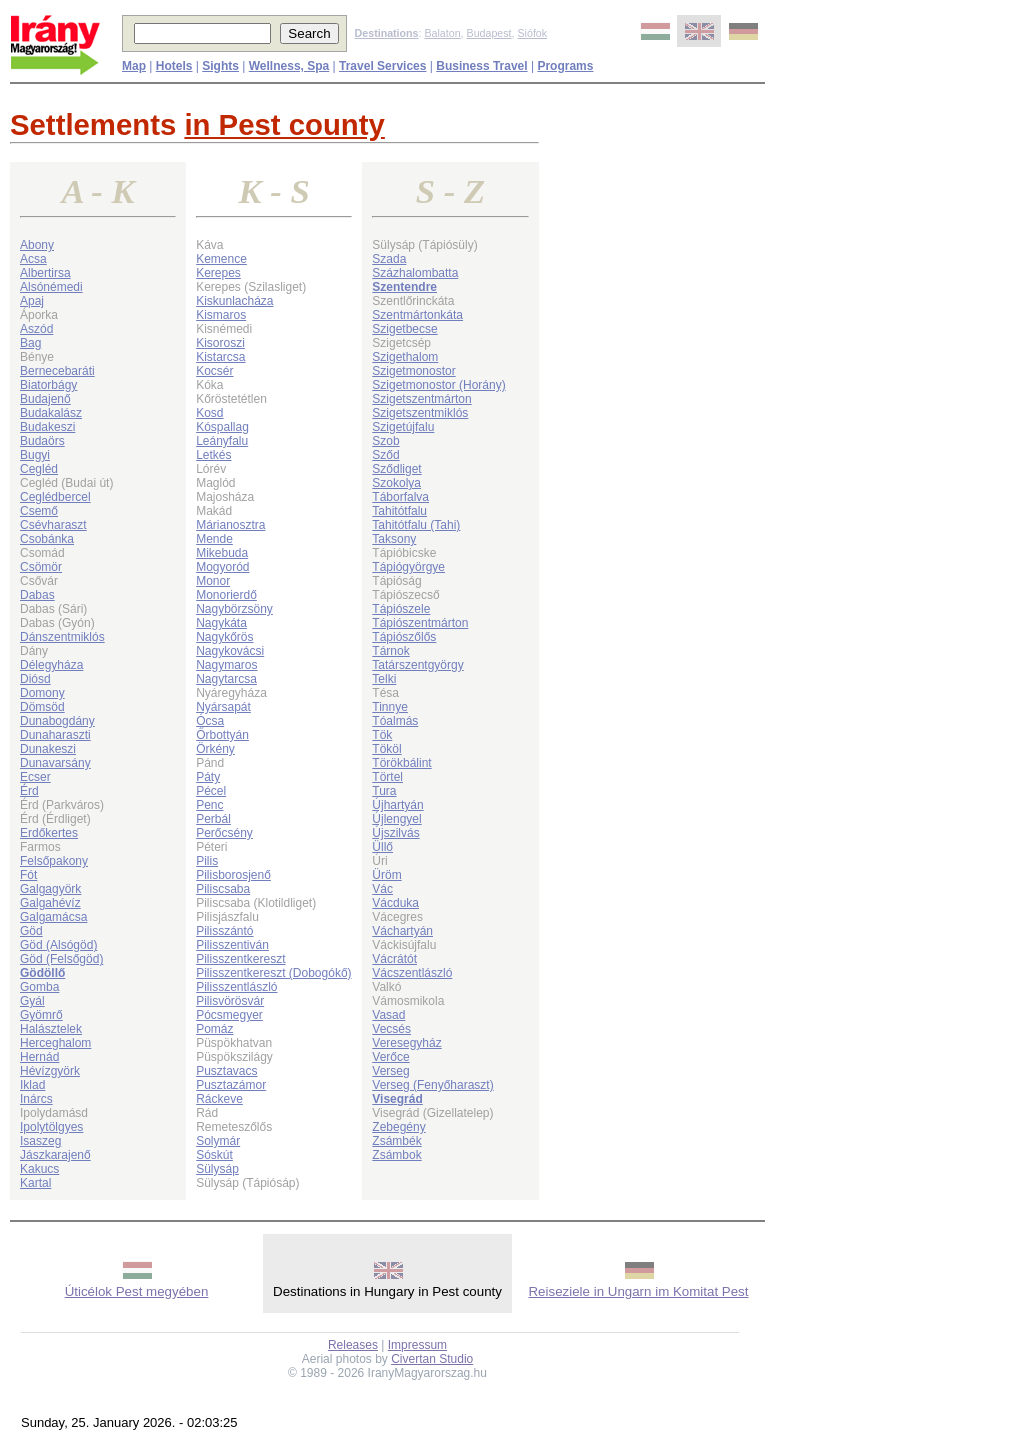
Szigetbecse (404, 329)
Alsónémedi (51, 287)
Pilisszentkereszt (240, 959)
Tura (384, 791)
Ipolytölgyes (51, 1127)
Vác (382, 889)
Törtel (387, 777)
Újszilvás (395, 833)
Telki (384, 679)
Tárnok (390, 651)
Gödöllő (42, 973)
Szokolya (396, 483)
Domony (42, 693)
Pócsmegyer (229, 1015)
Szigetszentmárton (421, 399)
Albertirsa (45, 273)
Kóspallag (222, 427)
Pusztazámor (231, 1085)
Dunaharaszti (55, 735)
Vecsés (391, 1029)
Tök (382, 735)
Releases (353, 1345)
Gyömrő (41, 1015)
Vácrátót (394, 959)
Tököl (386, 749)
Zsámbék (396, 1141)
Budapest (489, 33)
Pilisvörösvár (230, 1001)
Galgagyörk (50, 889)
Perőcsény (224, 833)
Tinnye (390, 707)
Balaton (442, 33)
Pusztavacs (226, 1071)
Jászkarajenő (55, 1155)
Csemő (39, 511)
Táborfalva (400, 497)
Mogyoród (222, 567)
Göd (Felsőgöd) (61, 959)
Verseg (390, 1071)
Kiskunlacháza (234, 301)
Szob (385, 441)
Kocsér (214, 371)
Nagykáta (221, 623)
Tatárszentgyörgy (417, 665)
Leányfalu (222, 441)
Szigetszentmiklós (420, 413)
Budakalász (51, 413)
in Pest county (284, 124)
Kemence (221, 259)
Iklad (32, 1085)
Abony (37, 245)
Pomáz (214, 1029)
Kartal (35, 1183)
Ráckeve (219, 1099)
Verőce (390, 1057)
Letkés (213, 455)
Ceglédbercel (55, 497)
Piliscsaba (223, 889)
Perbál (213, 819)
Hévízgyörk (50, 1071)
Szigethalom (405, 357)
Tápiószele (401, 609)
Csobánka (47, 539)
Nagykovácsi (230, 651)
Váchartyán (402, 931)
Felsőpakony (54, 861)
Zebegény (398, 1127)
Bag (30, 343)
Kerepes (218, 273)
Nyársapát (223, 707)
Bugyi (35, 455)
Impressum (417, 1345)
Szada (389, 259)
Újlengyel (396, 819)
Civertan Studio (432, 1359)
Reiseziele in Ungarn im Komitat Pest (638, 1291)
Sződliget (396, 469)
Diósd (35, 679)
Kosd (209, 413)
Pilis (207, 861)
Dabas (37, 595)
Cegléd (39, 469)
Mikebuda (222, 553)
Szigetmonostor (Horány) (438, 385)
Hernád (39, 1057)
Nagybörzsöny (234, 609)
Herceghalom (55, 1043)
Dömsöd (42, 707)
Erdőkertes (49, 833)
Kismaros (221, 315)
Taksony (394, 539)
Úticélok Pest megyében (137, 1291)
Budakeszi (47, 427)
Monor (213, 581)
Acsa (33, 259)
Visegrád (397, 1099)
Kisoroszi (220, 343)
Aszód (36, 329)
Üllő (382, 847)
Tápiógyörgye (408, 567)
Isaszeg (40, 1141)
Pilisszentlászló (236, 987)
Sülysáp (217, 1169)
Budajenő (45, 399)
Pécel (211, 791)
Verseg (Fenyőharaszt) (432, 1085)
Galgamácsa (53, 917)
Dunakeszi (48, 749)
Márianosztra (230, 525)
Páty (208, 777)
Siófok (532, 33)
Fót (28, 875)
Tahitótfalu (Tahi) (416, 525)
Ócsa (210, 721)
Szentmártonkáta (417, 315)
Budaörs (42, 441)
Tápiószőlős (404, 637)
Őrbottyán (222, 735)
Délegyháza (51, 665)
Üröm (386, 875)
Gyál (32, 1001)
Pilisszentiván (232, 945)
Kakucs (39, 1169)
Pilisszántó (224, 931)
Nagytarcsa (226, 679)
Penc (209, 805)
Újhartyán (397, 805)
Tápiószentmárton (420, 623)
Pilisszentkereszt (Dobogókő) (273, 973)
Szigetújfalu (403, 427)
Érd (29, 791)
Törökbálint (401, 763)
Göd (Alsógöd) (58, 945)
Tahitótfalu (399, 511)
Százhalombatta (415, 273)
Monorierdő (226, 595)
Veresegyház (406, 1043)
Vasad (388, 1015)
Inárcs (36, 1099)
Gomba (39, 987)
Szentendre (404, 287)
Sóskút (214, 1155)
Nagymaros (226, 665)
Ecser (35, 777)
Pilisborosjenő (233, 875)
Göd (31, 931)
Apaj (32, 301)
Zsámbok (396, 1155)
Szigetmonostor (413, 371)
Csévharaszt (53, 525)
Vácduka (395, 903)
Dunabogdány (57, 721)
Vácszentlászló (412, 973)
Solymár (218, 1141)
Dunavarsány (55, 763)
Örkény (215, 749)
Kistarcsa (220, 357)
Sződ (385, 455)
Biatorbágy (48, 385)
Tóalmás (395, 721)
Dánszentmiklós (62, 637)
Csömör (41, 567)
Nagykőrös (224, 637)
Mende (214, 539)
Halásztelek (51, 1029)
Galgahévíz (50, 903)
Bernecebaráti (57, 371)
